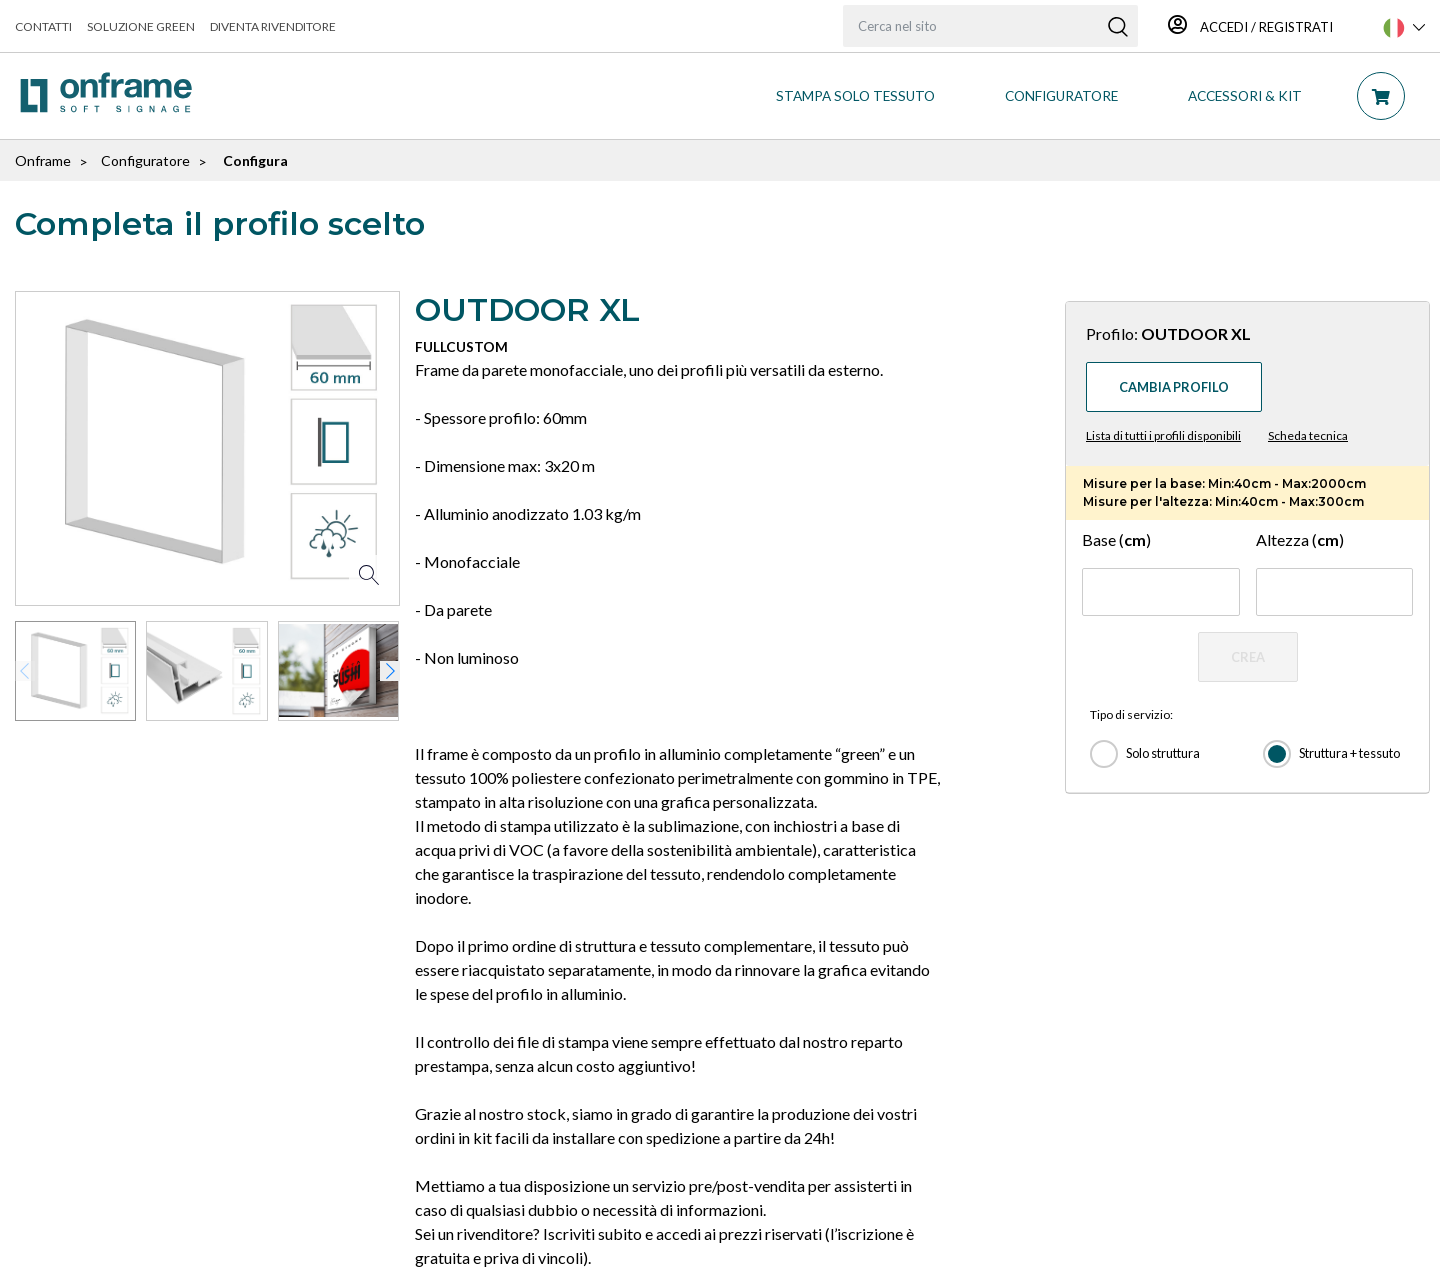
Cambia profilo (1174, 387)
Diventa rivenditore (273, 26)
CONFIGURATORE (1061, 96)
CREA (1248, 657)
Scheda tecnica (1308, 435)
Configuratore (145, 160)
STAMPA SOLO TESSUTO (855, 96)
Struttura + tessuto (1349, 753)
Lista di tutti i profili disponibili (1163, 435)
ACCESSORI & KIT (1245, 96)
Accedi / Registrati (1250, 27)
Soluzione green (141, 26)
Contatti (43, 26)
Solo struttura (1163, 753)
